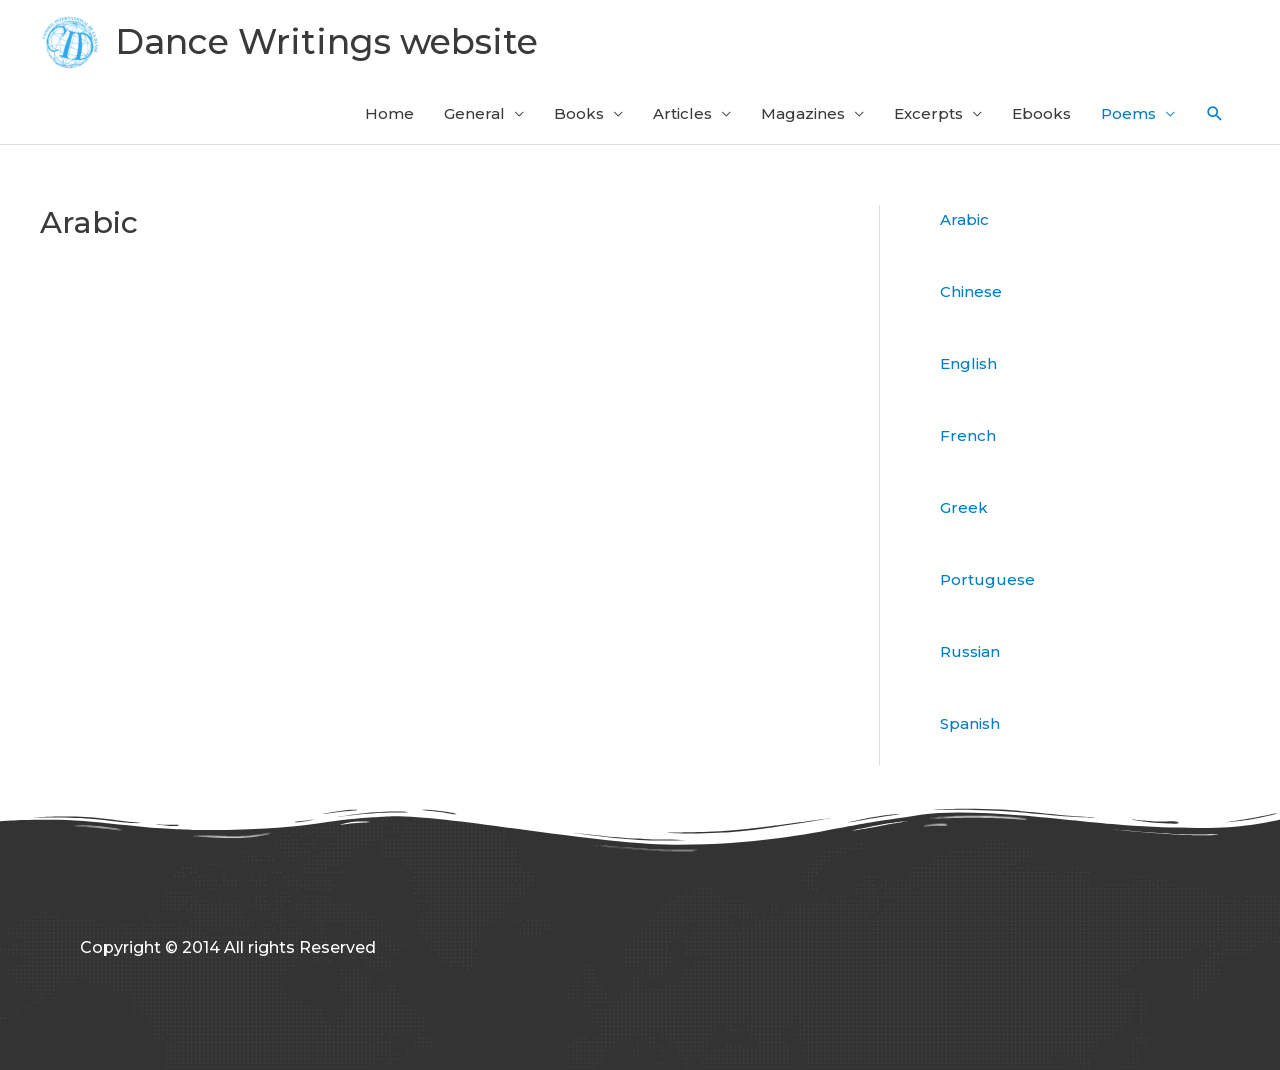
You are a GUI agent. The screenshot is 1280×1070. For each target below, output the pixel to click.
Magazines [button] (803, 113)
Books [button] (579, 113)
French (968, 435)
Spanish (970, 723)
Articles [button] (682, 113)
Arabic (964, 219)
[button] (1215, 114)
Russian (970, 651)
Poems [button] (1128, 113)
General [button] (474, 113)
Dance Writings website (326, 41)
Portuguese (987, 579)
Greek (964, 507)
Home (389, 113)
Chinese (971, 291)
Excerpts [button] (928, 113)
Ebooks (1041, 113)
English (968, 363)
